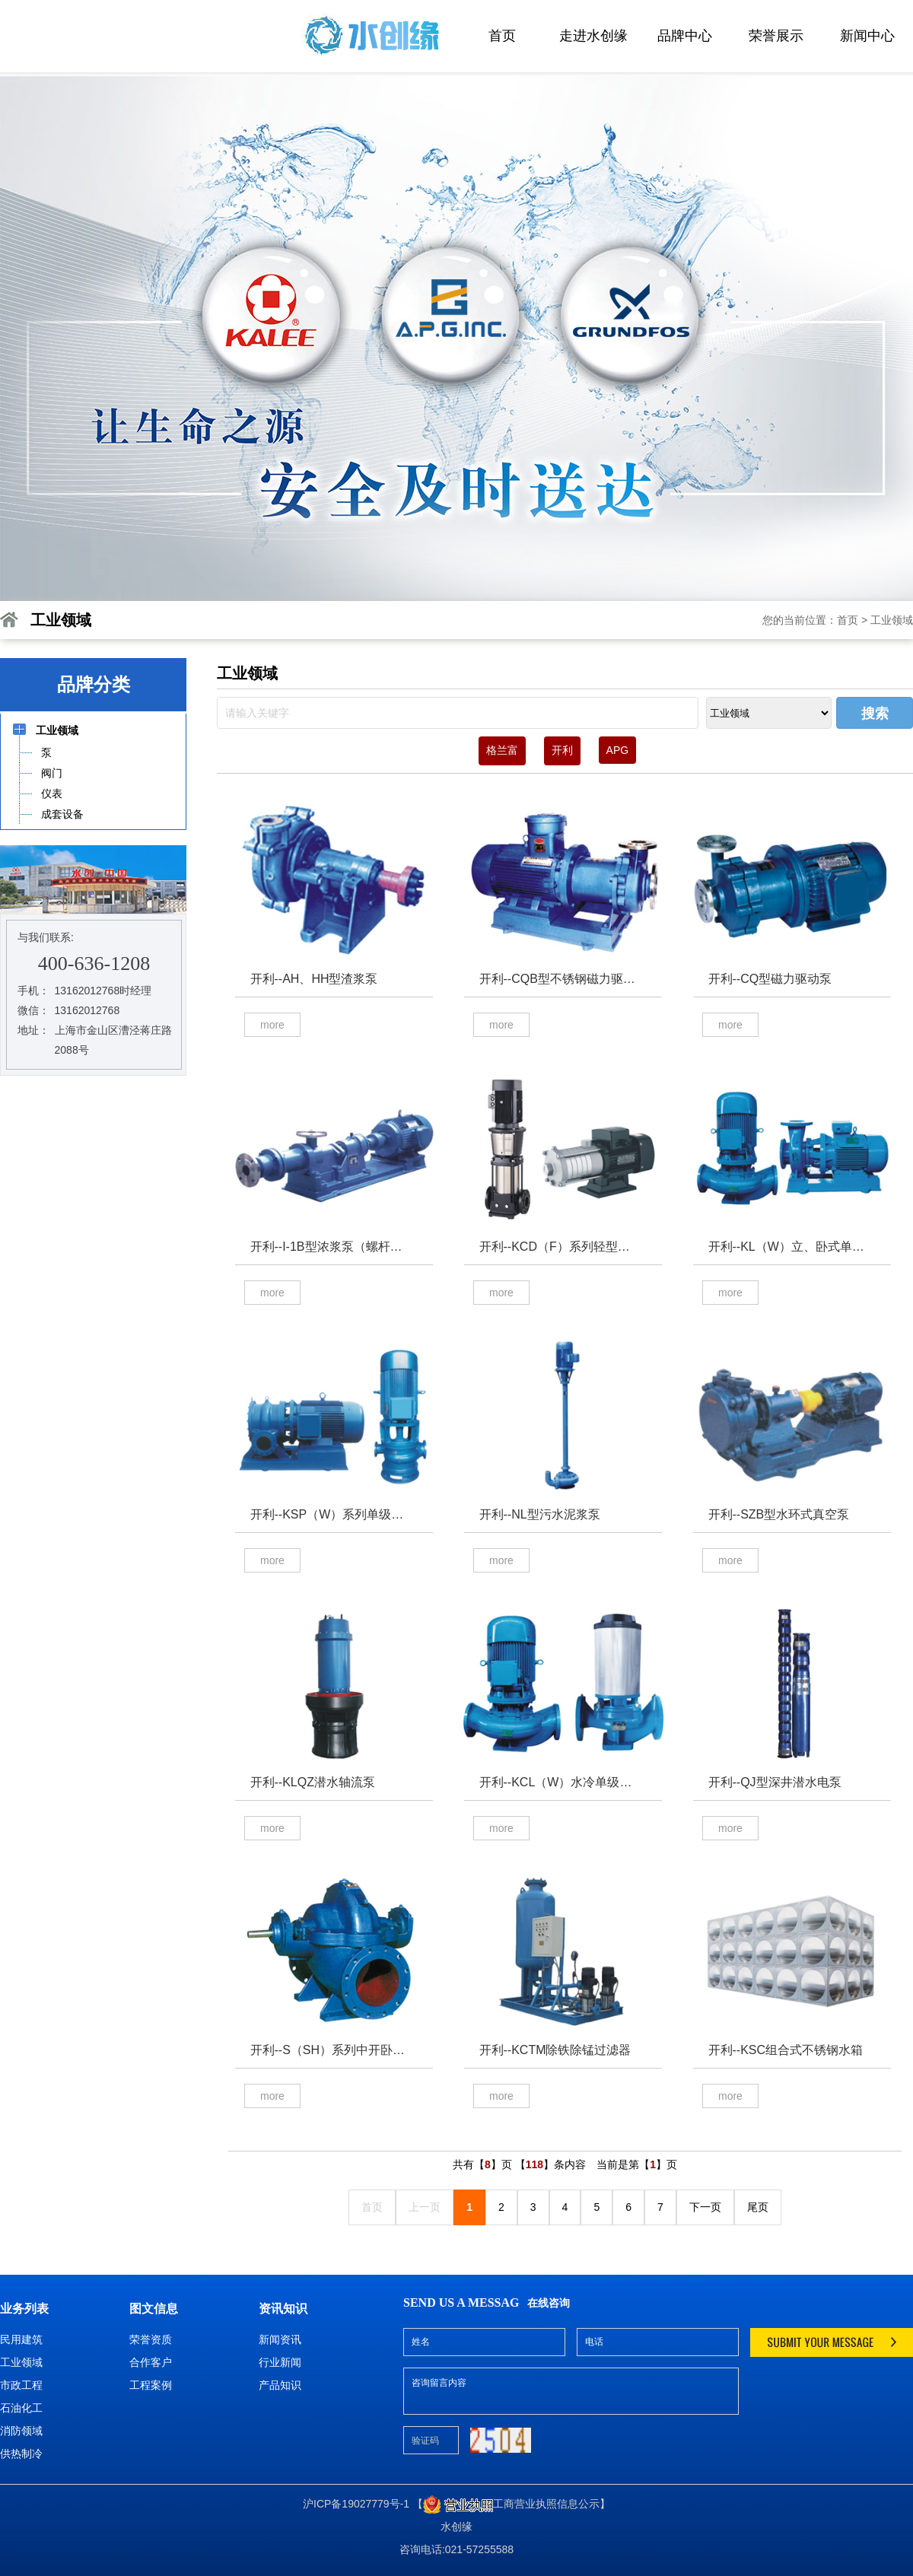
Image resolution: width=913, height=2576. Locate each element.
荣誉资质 (150, 2339)
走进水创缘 (593, 35)
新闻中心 (867, 35)
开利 (562, 750)
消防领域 (21, 2431)
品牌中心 (684, 35)
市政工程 (21, 2385)
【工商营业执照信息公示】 (511, 2504)
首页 (502, 35)
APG (617, 750)
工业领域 (891, 620)
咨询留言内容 (571, 2391)
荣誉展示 (776, 35)
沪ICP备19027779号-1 (356, 2504)
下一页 (705, 2207)
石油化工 (21, 2408)
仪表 (51, 793)
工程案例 (150, 2385)
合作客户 (150, 2362)
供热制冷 (21, 2453)
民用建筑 (21, 2339)
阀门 (51, 773)
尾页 (757, 2207)
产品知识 (280, 2385)
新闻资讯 (280, 2339)
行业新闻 (280, 2362)
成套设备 (61, 814)
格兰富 (502, 750)
